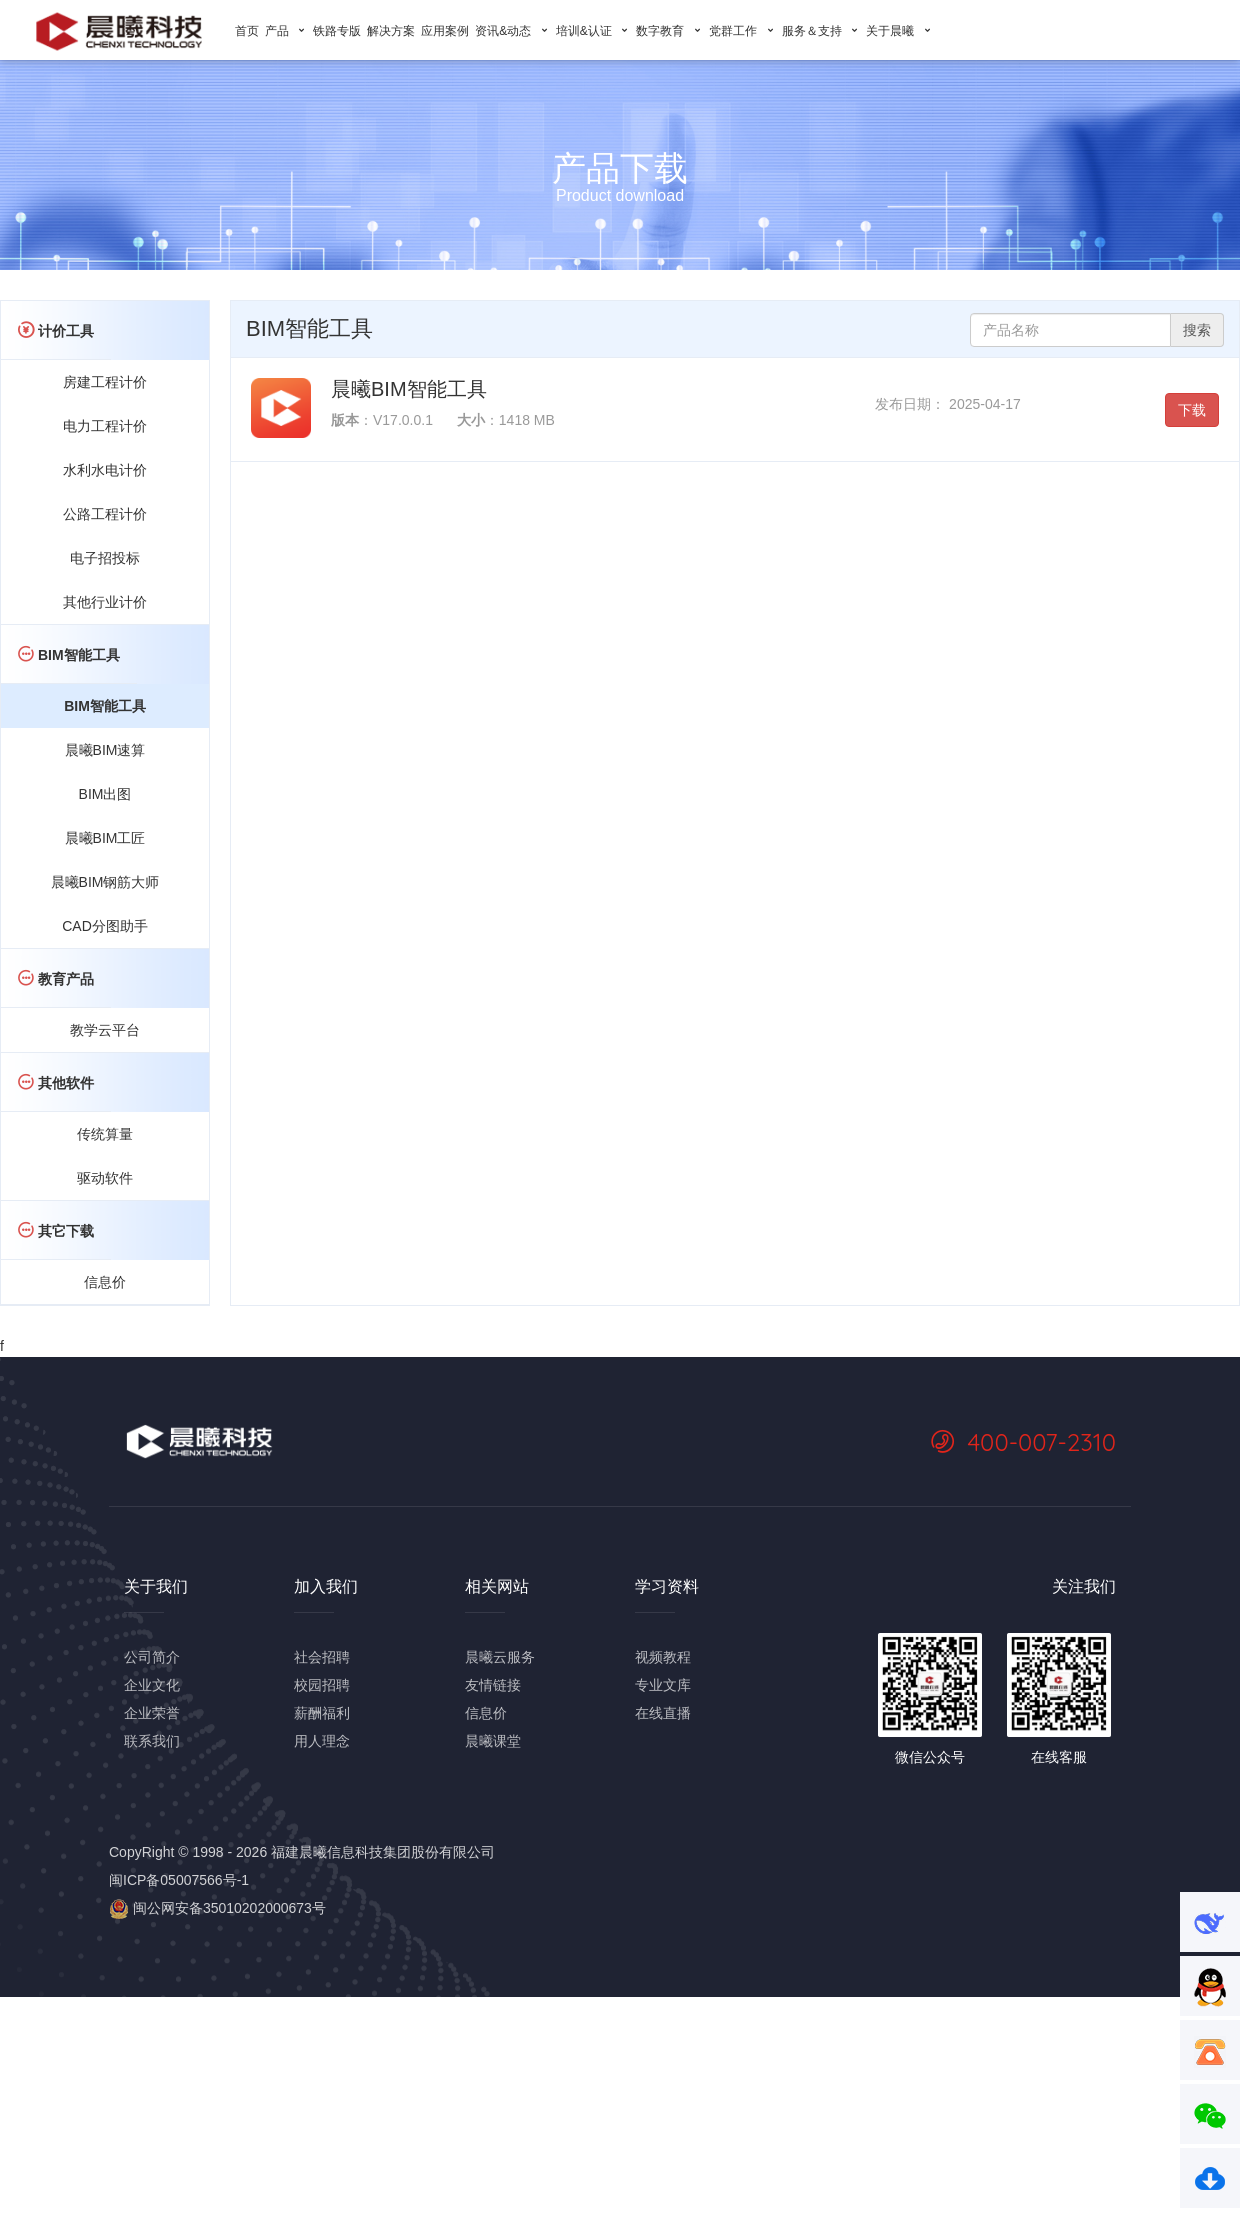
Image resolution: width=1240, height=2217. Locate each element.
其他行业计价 (105, 602)
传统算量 (105, 1134)
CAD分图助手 (105, 926)
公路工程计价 (105, 514)
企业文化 (152, 1685)
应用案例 (445, 31)
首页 (247, 31)
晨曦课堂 (493, 1741)
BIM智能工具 (105, 706)
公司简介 (152, 1657)
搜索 (1197, 330)
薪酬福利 (322, 1713)
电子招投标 (105, 558)
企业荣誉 (152, 1713)
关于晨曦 (899, 31)
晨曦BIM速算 (105, 750)
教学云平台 (105, 1030)
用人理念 (322, 1741)
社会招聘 (322, 1657)
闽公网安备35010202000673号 (217, 1909)
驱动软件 (105, 1178)
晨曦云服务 (500, 1657)
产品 (286, 31)
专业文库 (663, 1685)
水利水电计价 (105, 470)
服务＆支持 (821, 31)
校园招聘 (322, 1685)
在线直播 (663, 1713)
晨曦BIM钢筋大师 (105, 882)
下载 (1192, 410)
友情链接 (493, 1685)
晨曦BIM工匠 (105, 838)
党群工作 (742, 31)
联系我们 (152, 1741)
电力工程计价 (105, 426)
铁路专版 (337, 31)
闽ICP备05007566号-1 (179, 1880)
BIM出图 (105, 794)
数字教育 (669, 31)
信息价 (105, 1282)
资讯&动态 (512, 31)
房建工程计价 (105, 382)
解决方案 (391, 31)
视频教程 (663, 1657)
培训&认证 (593, 31)
